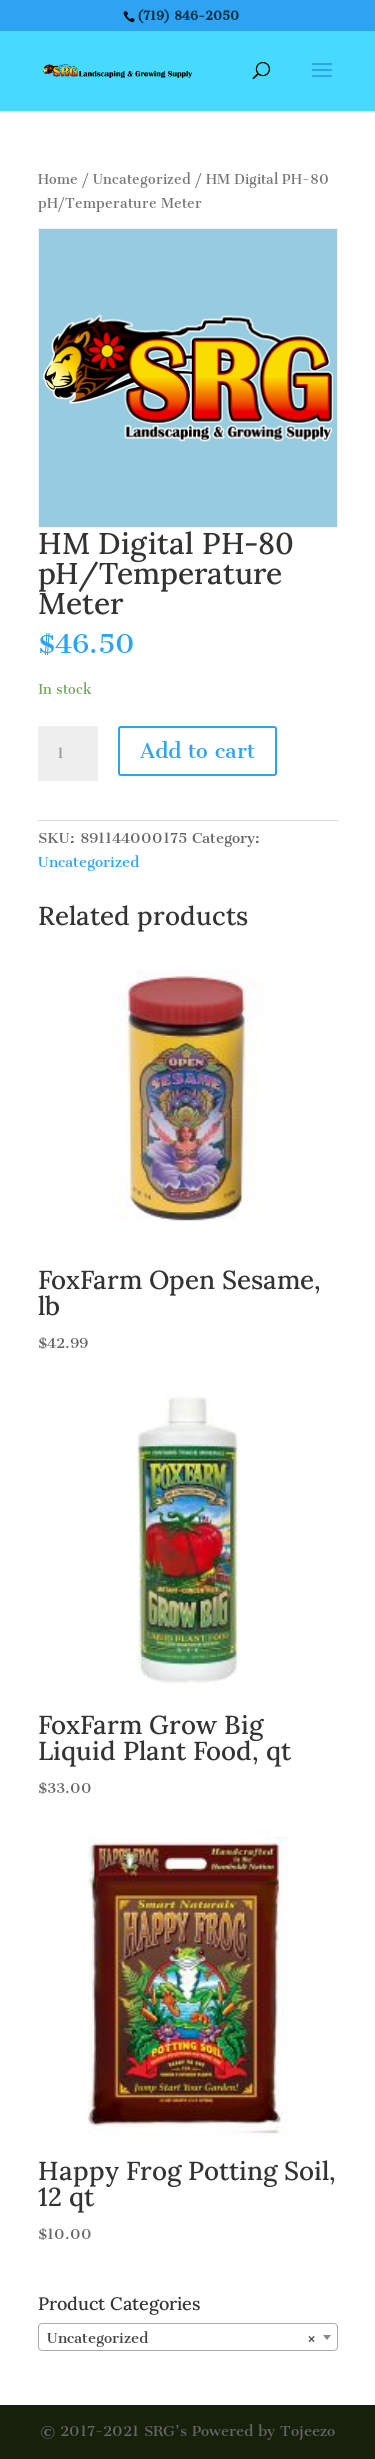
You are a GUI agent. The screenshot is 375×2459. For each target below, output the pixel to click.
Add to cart (197, 750)
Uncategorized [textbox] (182, 2338)
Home (58, 179)
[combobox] (188, 2337)
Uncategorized (142, 179)
